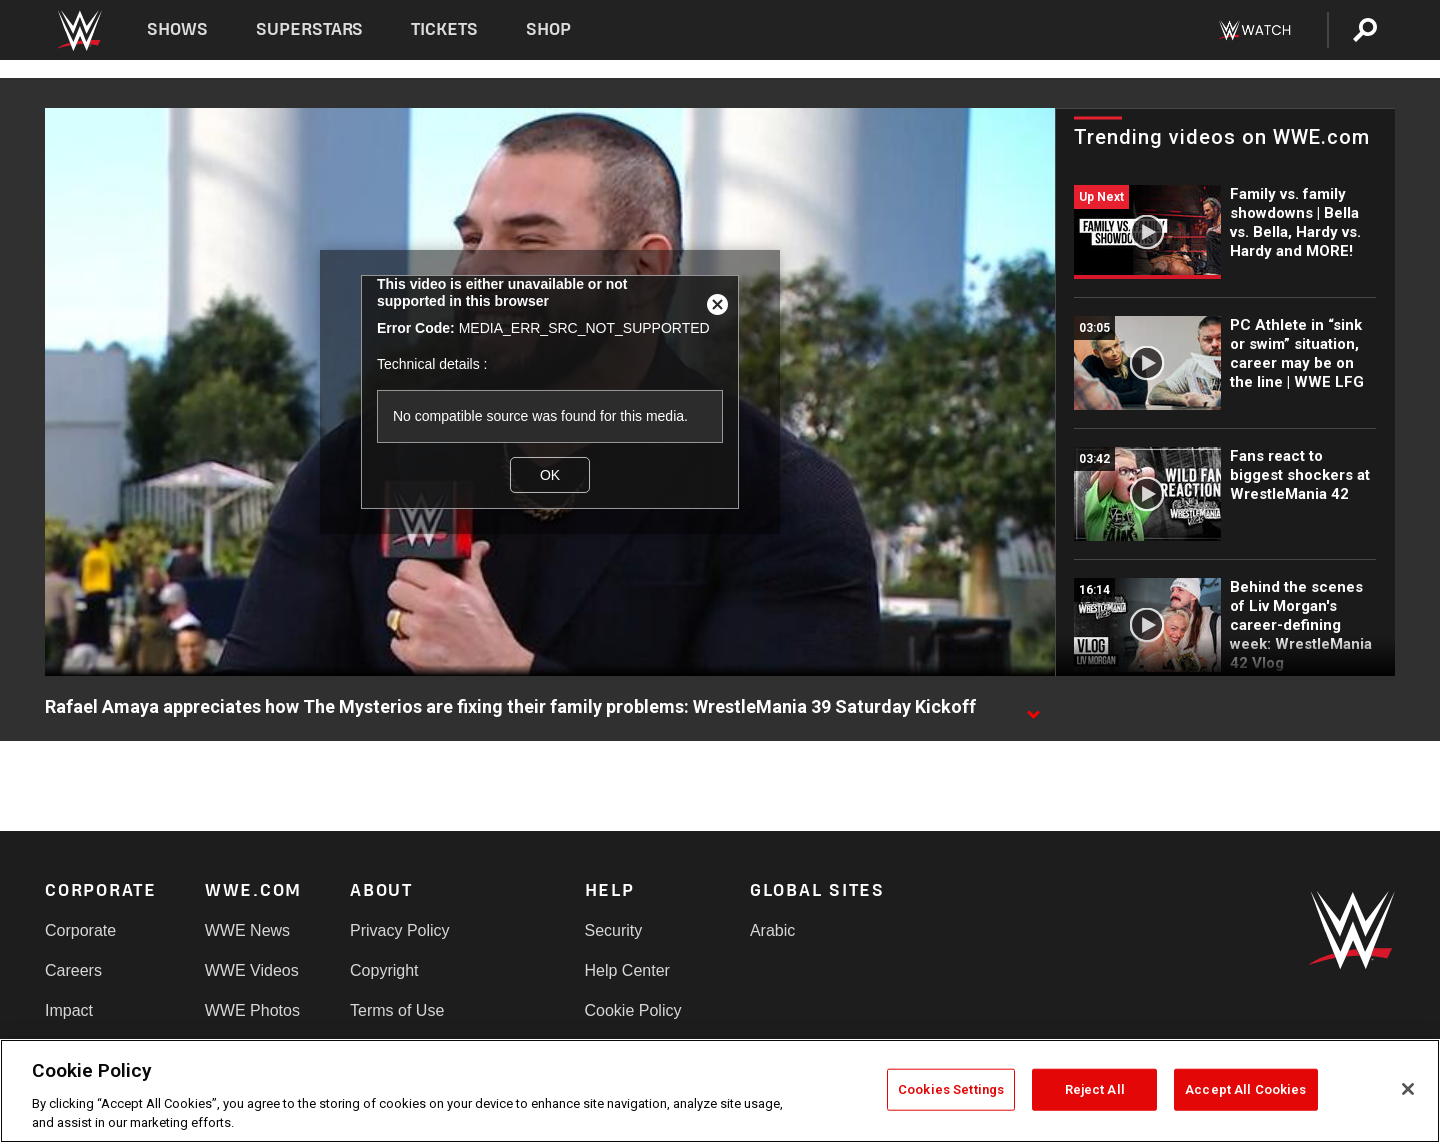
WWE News (247, 930)
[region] (720, 1091)
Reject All (1095, 1089)
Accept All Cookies (1245, 1089)
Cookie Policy (633, 1010)
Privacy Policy (400, 930)
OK (550, 475)
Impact (69, 1010)
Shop (548, 29)
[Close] (1408, 1089)
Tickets (444, 29)
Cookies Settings (951, 1089)
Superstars (310, 29)
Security (614, 930)
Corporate (80, 930)
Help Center (627, 970)
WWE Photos (252, 1010)
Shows (177, 29)
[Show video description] (1033, 708)
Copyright (384, 970)
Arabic (772, 930)
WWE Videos (252, 970)
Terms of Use (397, 1010)
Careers (73, 970)
